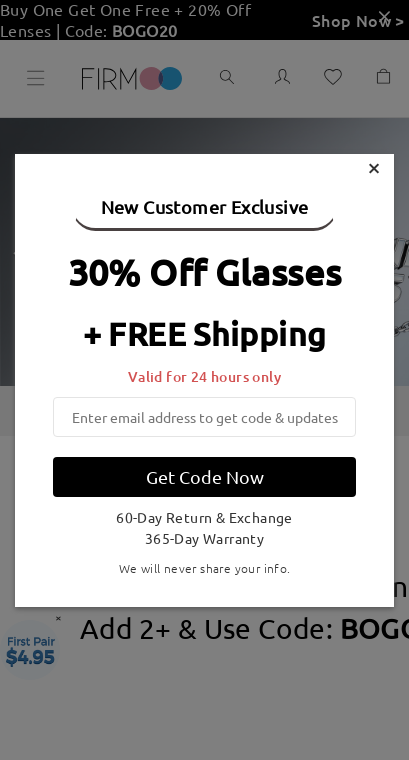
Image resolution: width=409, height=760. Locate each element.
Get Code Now (205, 476)
